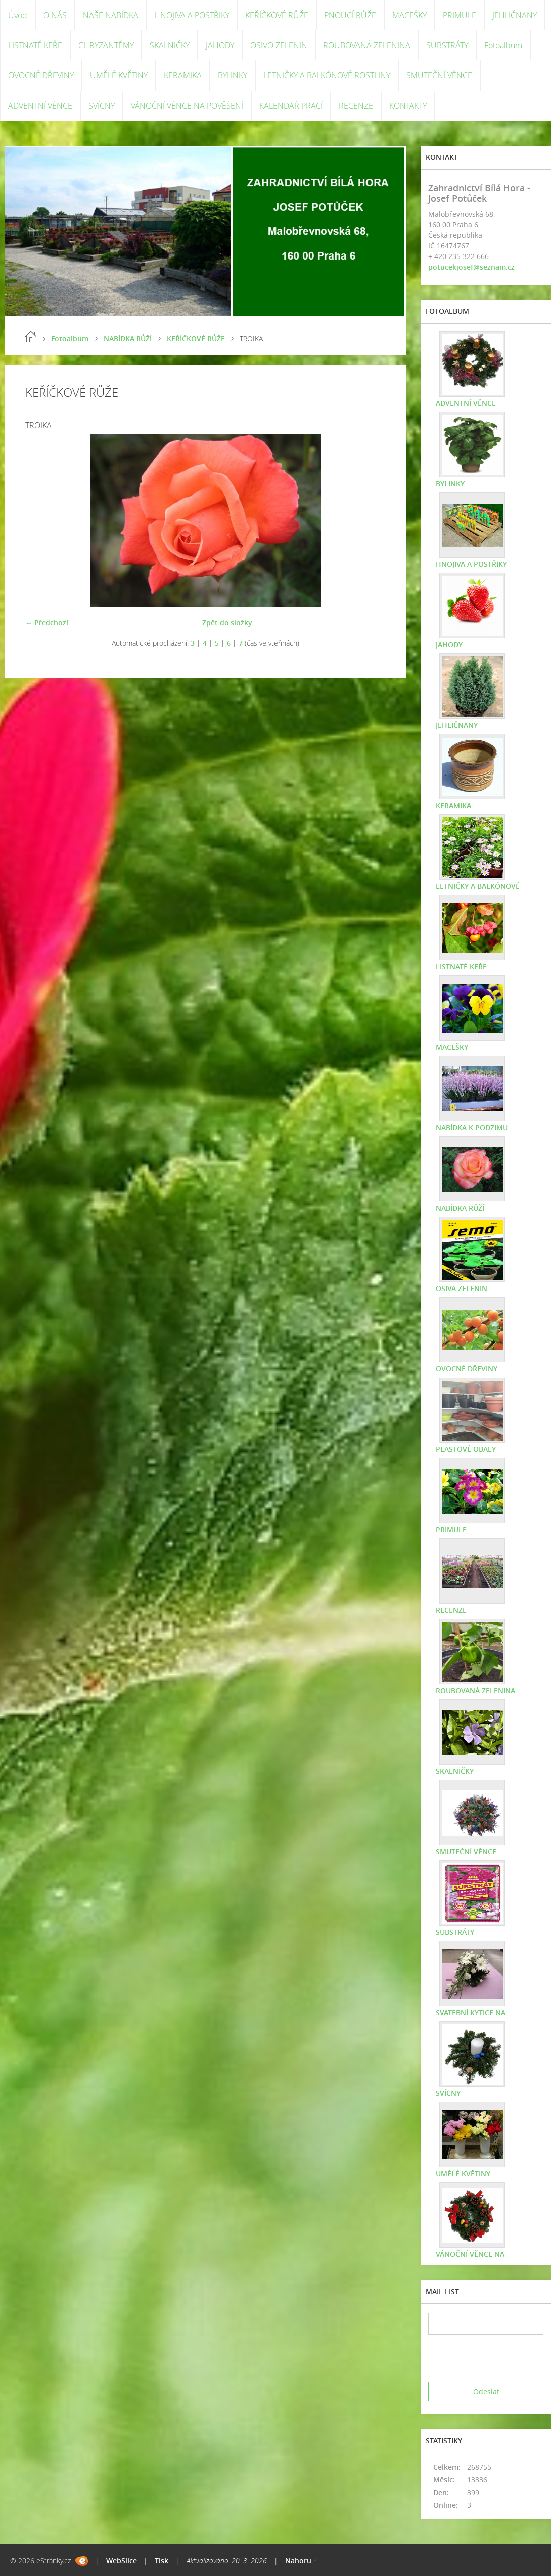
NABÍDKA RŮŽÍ (128, 339)
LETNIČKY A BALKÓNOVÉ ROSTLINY (326, 75)
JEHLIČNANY (514, 15)
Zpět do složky (227, 622)
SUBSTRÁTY (447, 45)
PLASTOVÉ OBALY (466, 1449)
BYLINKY (232, 75)
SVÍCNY (101, 105)
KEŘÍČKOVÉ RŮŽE (276, 15)
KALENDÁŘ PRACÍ (291, 105)
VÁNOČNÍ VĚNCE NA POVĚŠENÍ (187, 105)
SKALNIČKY (170, 45)
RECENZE (356, 105)
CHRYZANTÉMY (106, 45)
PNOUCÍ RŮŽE (350, 15)
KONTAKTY (408, 105)
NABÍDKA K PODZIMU (472, 1127)
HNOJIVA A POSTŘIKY (191, 15)
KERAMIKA (183, 75)
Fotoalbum (503, 45)
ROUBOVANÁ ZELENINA (366, 45)
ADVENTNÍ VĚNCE (40, 105)
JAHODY (220, 45)
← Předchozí (46, 622)
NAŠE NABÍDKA (110, 15)
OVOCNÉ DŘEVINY (41, 75)
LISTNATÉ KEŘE (35, 45)
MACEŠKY (409, 15)
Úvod (17, 15)
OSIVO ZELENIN (278, 45)
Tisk (161, 2560)
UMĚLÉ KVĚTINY (119, 75)
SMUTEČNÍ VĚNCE (439, 75)
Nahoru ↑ (301, 2560)
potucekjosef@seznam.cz (471, 267)
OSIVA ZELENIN (461, 1288)
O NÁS (55, 15)
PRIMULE (459, 15)
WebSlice (121, 2560)
